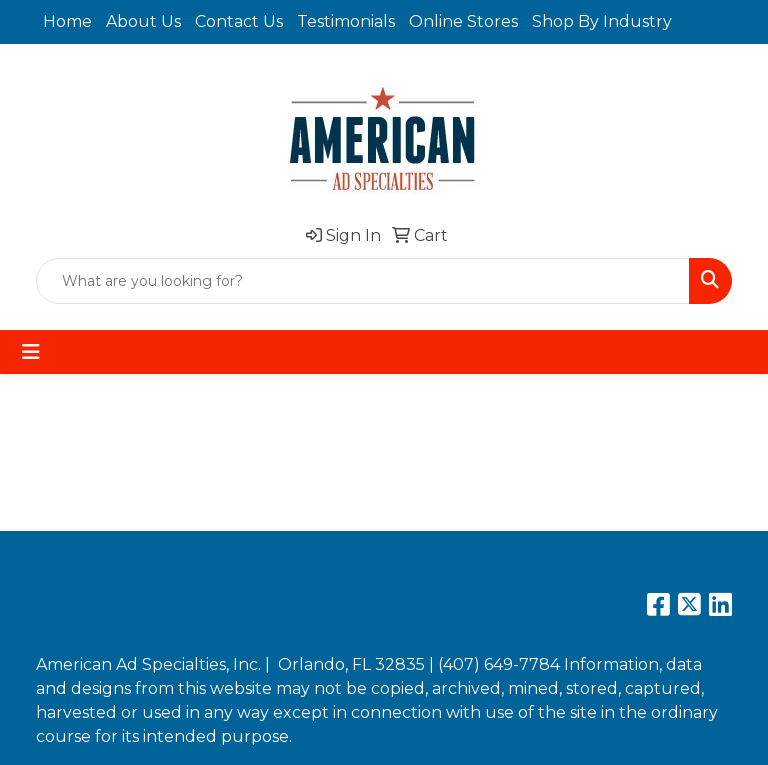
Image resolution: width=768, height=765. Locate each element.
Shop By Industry (602, 21)
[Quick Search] (363, 281)
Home (67, 21)
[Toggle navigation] (31, 352)
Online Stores (463, 21)
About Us (143, 21)
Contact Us (239, 21)
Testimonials (346, 21)
